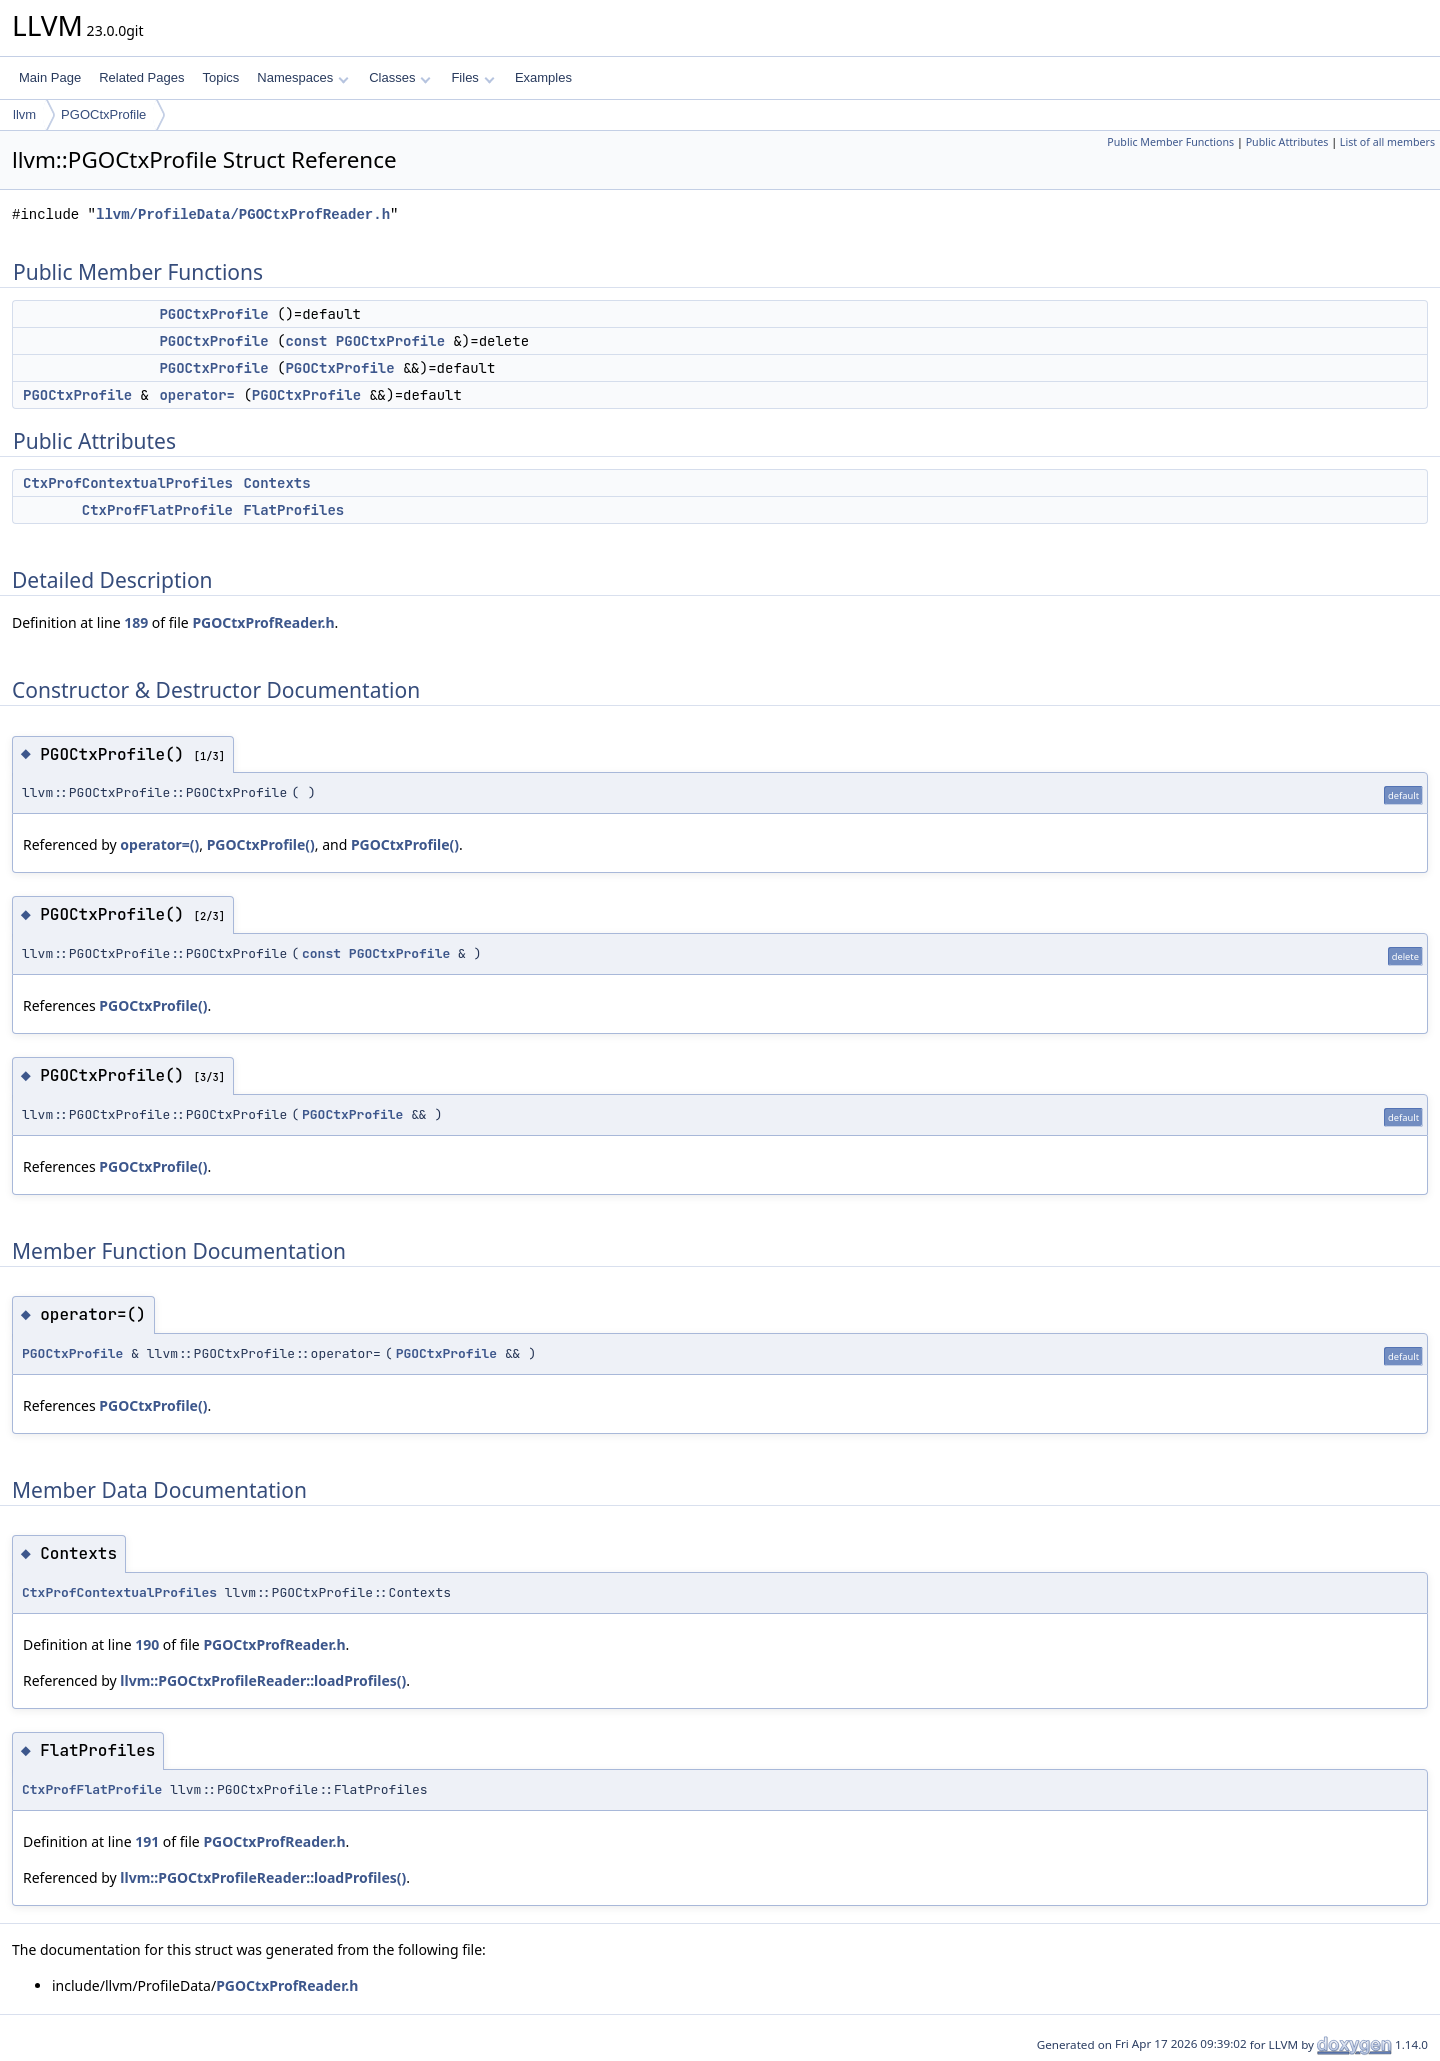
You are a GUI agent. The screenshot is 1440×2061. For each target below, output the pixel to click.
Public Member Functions (1170, 142)
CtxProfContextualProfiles (128, 483)
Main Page (50, 77)
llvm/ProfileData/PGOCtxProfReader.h (243, 214)
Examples (543, 77)
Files (472, 77)
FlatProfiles (293, 510)
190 (147, 1644)
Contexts (276, 483)
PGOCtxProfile (103, 114)
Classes (400, 77)
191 (147, 1841)
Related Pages (141, 77)
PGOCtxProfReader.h (263, 622)
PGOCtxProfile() (261, 844)
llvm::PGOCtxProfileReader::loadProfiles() (263, 1680)
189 (136, 622)
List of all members (1387, 142)
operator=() (159, 844)
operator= (197, 395)
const (306, 341)
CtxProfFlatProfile (157, 510)
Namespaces (302, 77)
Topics (220, 77)
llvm (24, 114)
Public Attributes (1287, 142)
